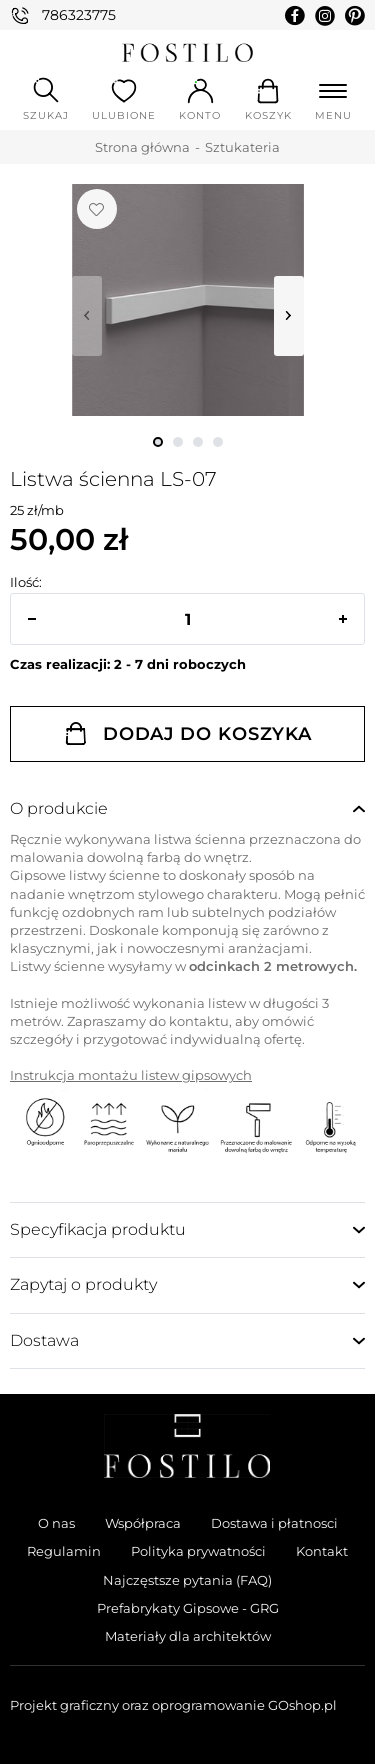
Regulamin (64, 1551)
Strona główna (142, 147)
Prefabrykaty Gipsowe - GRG (188, 1608)
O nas (56, 1523)
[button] (32, 619)
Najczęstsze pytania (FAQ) (187, 1580)
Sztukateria (242, 147)
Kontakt (322, 1551)
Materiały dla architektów (188, 1636)
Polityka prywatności (198, 1551)
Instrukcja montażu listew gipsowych (131, 1075)
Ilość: (26, 582)
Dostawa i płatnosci (274, 1523)
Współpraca (143, 1523)
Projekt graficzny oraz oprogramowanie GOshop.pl (173, 1705)
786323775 (79, 15)
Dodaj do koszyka (207, 734)
